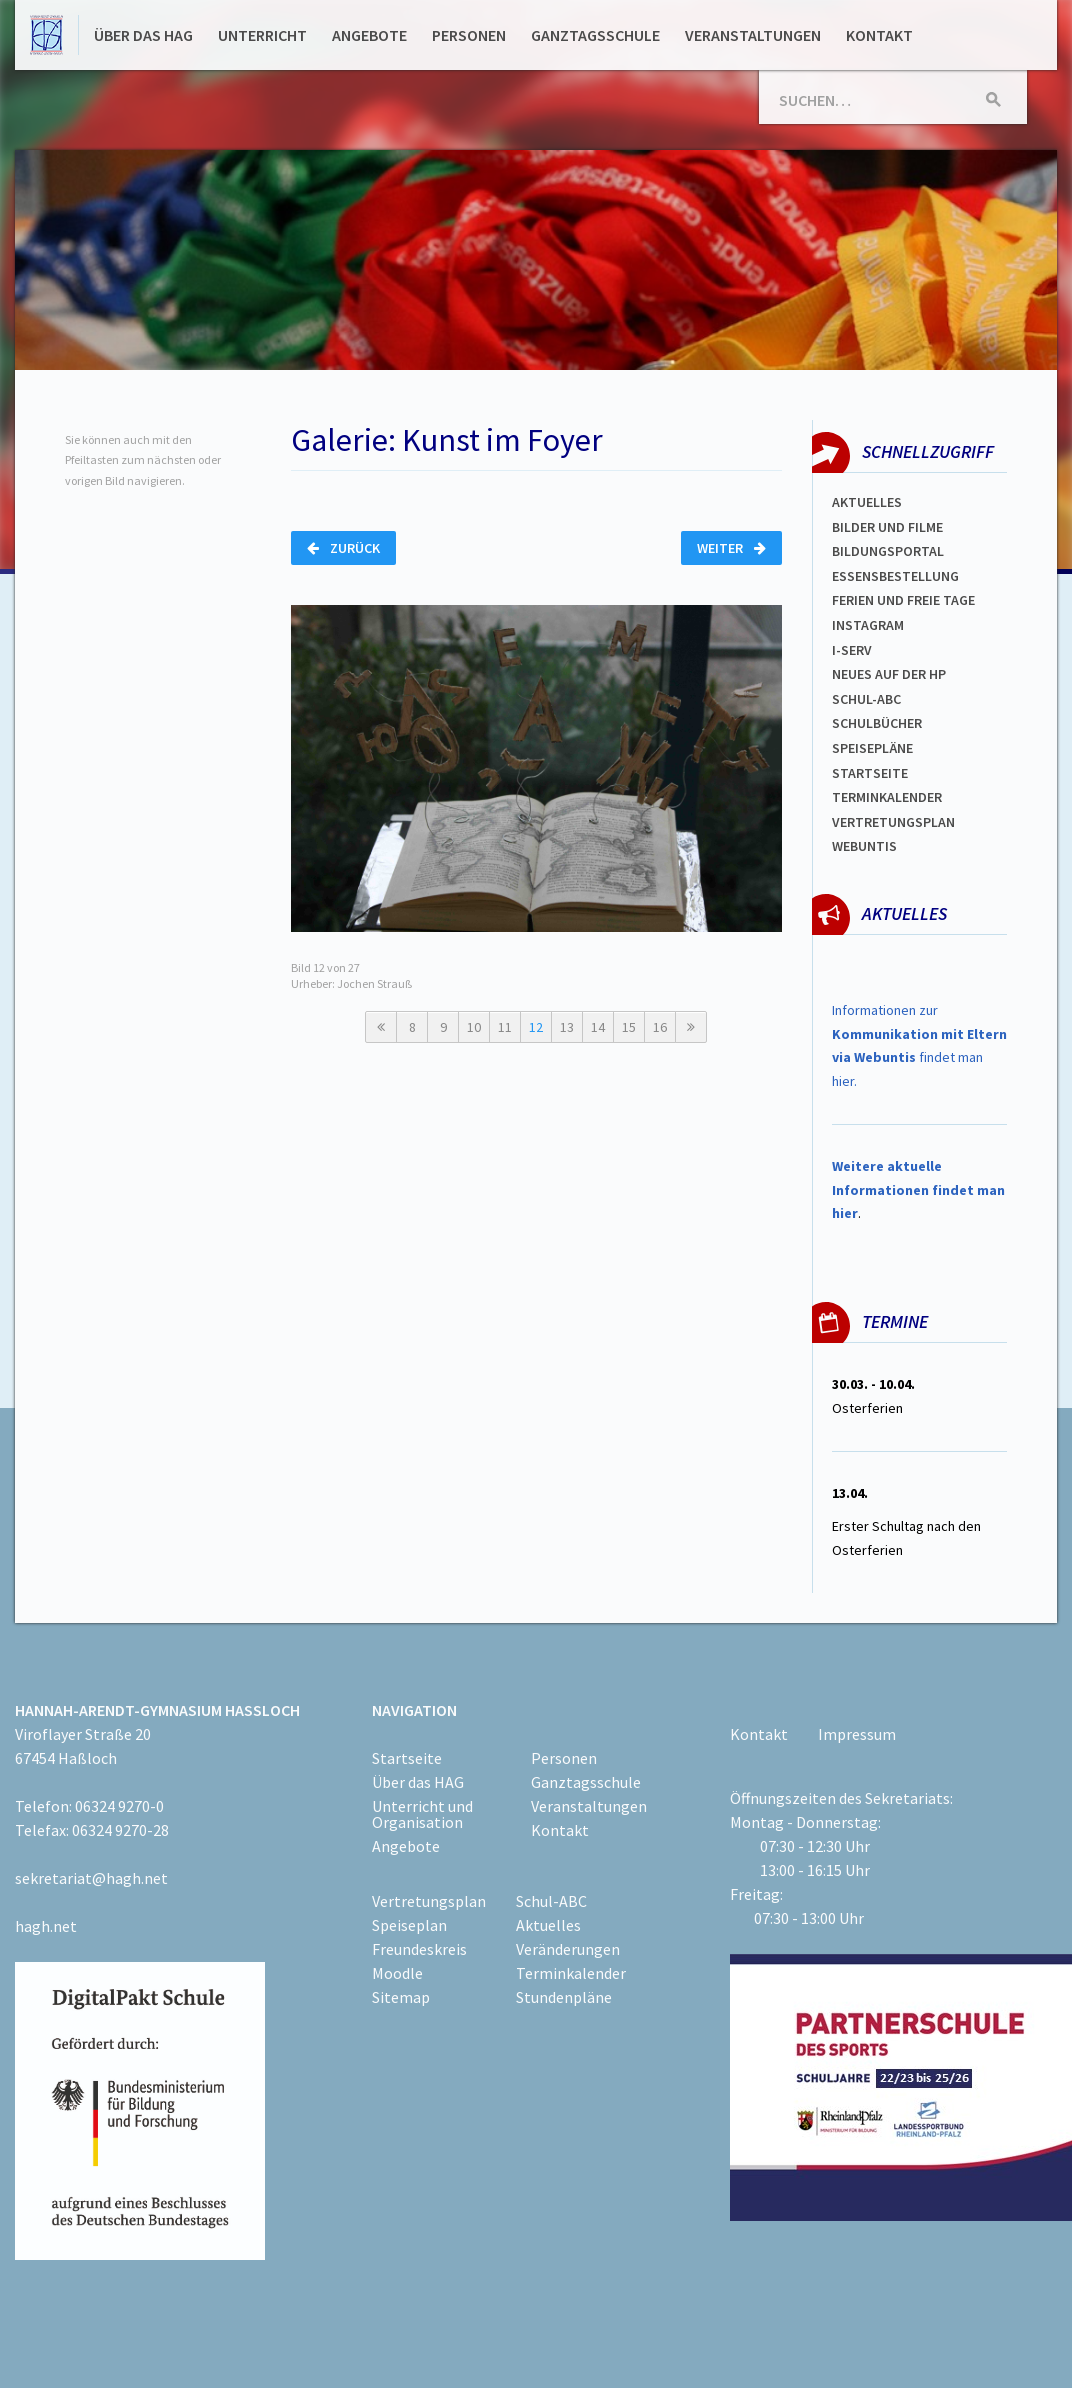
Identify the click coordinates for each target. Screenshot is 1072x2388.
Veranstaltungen (753, 35)
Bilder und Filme (887, 527)
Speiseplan (409, 1925)
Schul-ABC (551, 1901)
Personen (469, 35)
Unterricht (262, 35)
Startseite (870, 773)
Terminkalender (887, 797)
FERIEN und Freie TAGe (903, 600)
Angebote (369, 35)
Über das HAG (143, 35)
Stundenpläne (564, 1997)
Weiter (731, 548)
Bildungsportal (888, 551)
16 (660, 1027)
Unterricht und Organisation (422, 1814)
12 (536, 1027)
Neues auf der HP (889, 674)
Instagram (868, 625)
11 (505, 1027)
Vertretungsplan (893, 822)
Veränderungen (568, 1949)
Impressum (857, 1734)
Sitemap (401, 1997)
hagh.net (46, 1926)
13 (567, 1027)
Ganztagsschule (595, 35)
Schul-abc (866, 699)
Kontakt (879, 35)
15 (629, 1027)
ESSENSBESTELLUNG (895, 576)
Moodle (397, 1973)
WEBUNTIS (864, 846)
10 (474, 1027)
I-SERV (852, 650)
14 (598, 1027)
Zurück (343, 548)
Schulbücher (877, 723)
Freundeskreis (419, 1949)
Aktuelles (867, 502)
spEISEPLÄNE (872, 748)
